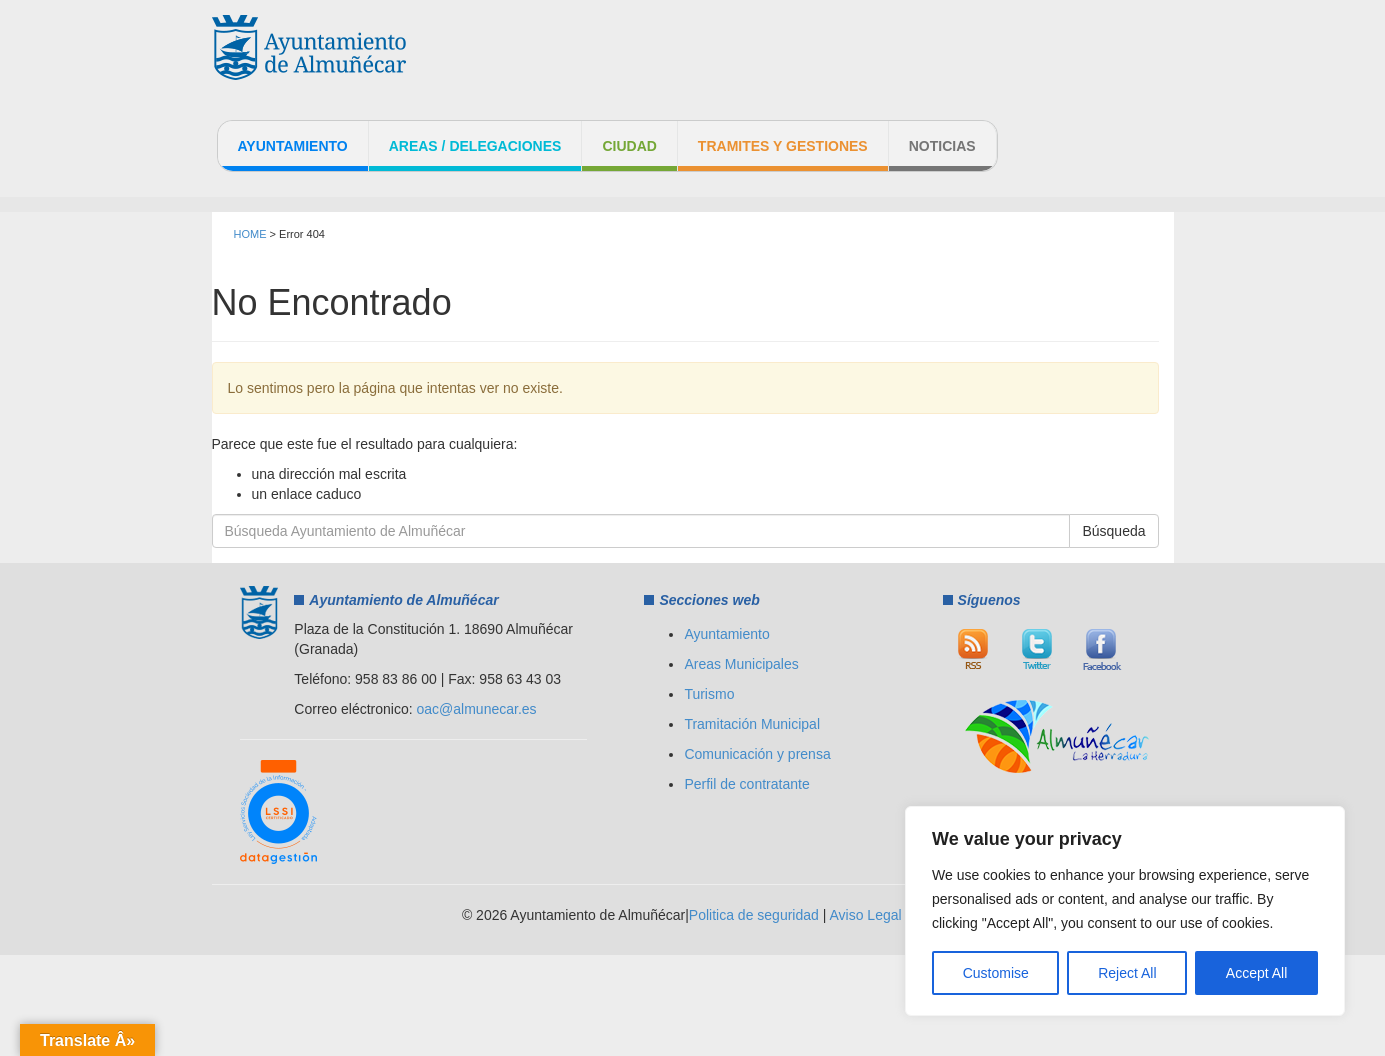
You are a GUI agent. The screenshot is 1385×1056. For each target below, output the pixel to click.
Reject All (1127, 973)
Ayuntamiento (293, 146)
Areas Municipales (741, 664)
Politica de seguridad (754, 915)
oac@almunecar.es (477, 709)
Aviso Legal (865, 915)
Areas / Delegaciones (475, 146)
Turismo (709, 694)
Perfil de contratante (746, 784)
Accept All (1256, 973)
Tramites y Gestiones (783, 146)
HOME (250, 234)
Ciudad (629, 146)
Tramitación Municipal (752, 724)
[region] (1125, 911)
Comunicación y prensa (757, 754)
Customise (996, 973)
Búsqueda (1113, 531)
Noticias (942, 146)
